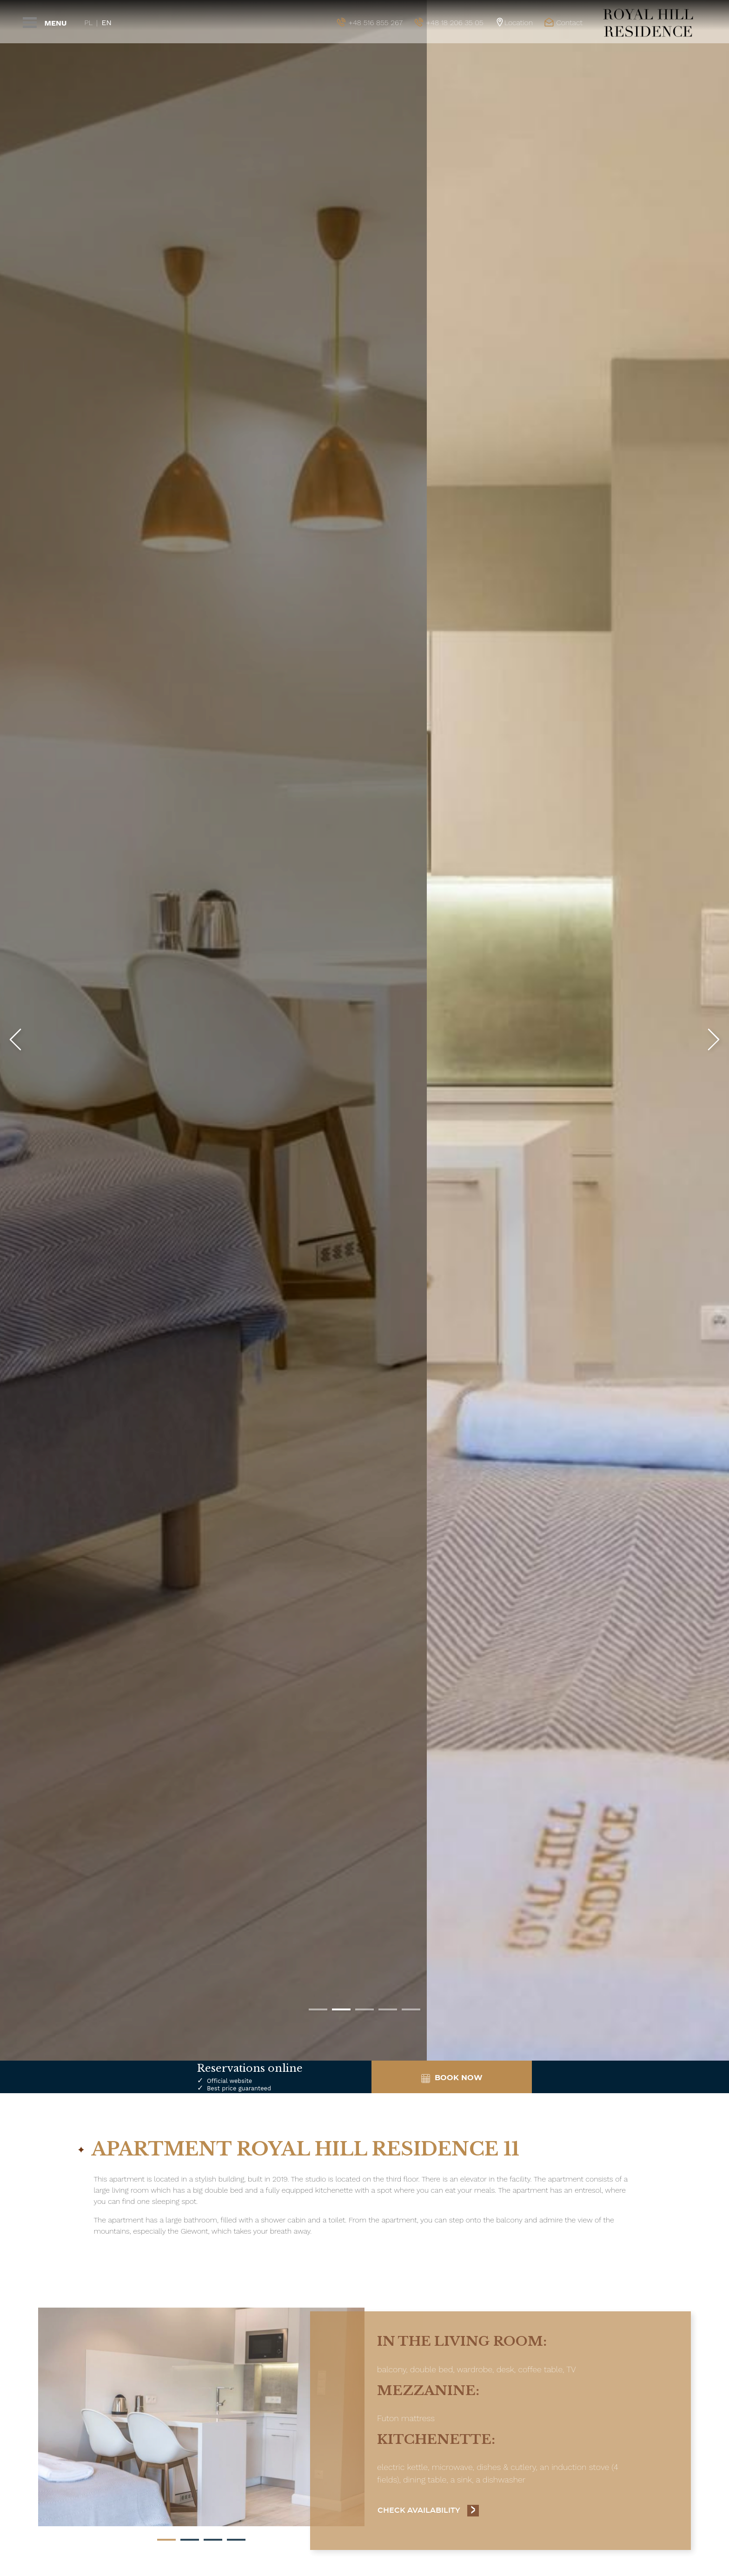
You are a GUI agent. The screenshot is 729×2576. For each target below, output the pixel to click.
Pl (88, 22)
